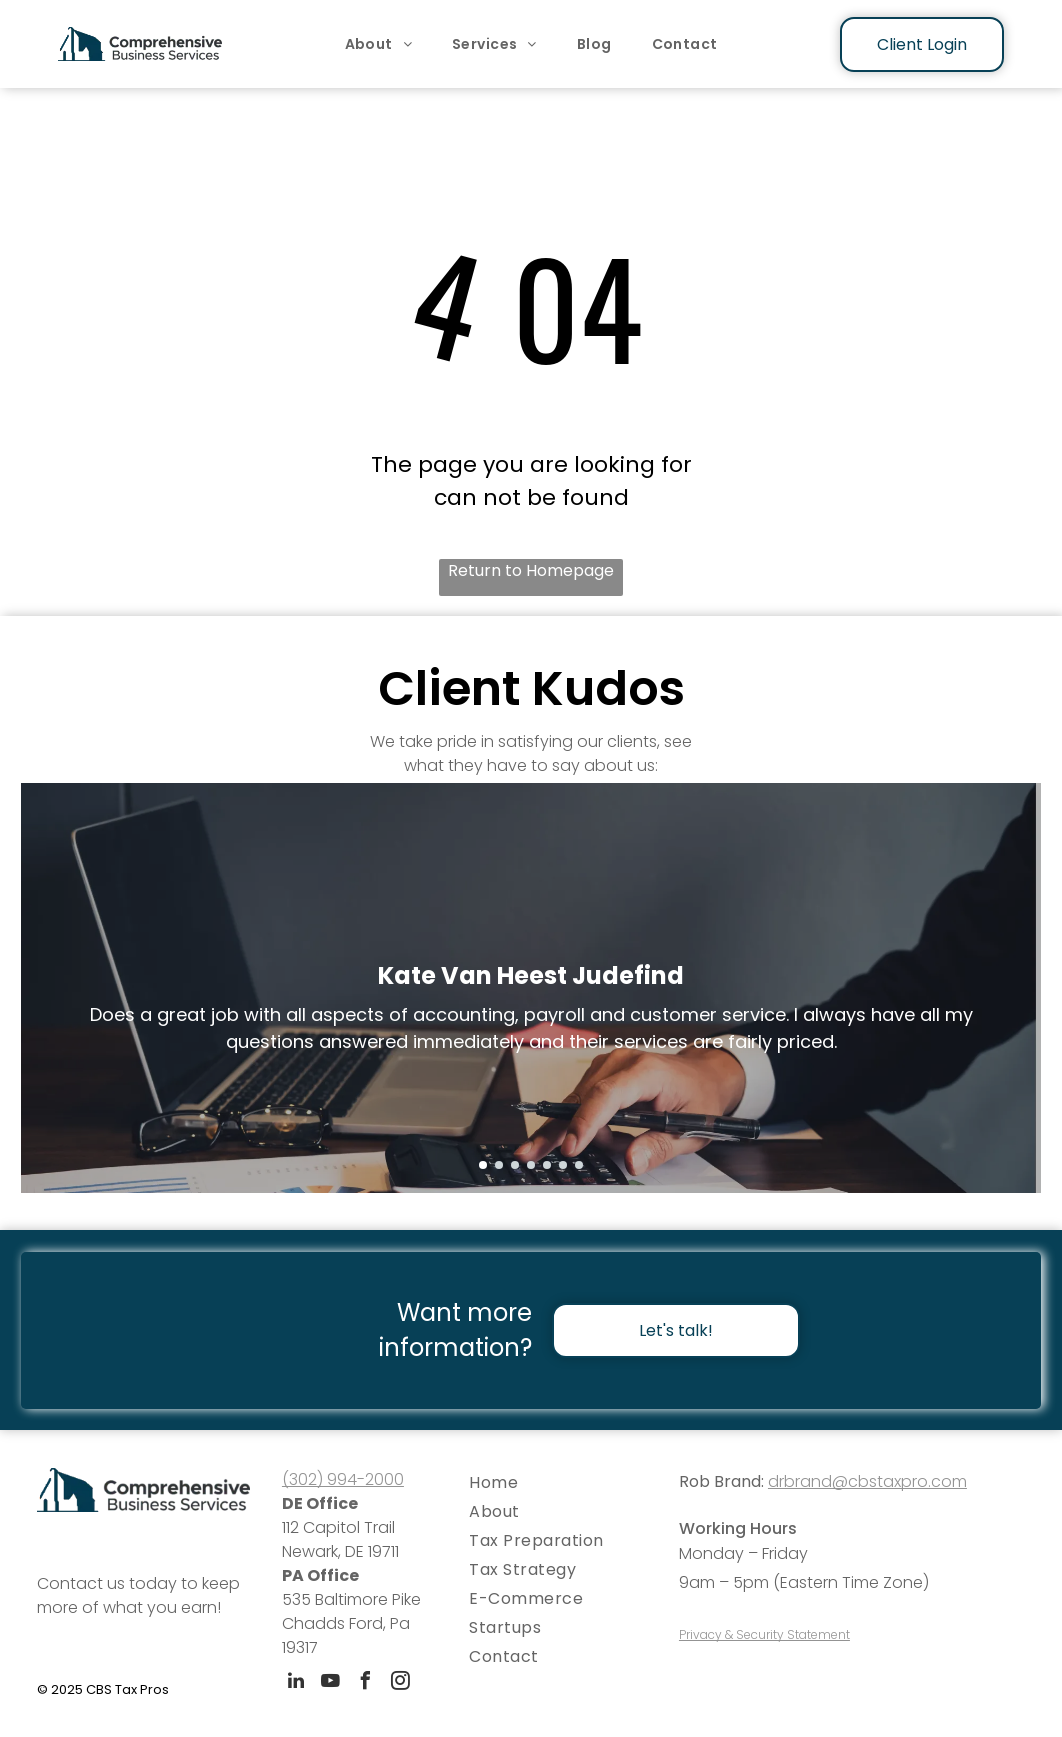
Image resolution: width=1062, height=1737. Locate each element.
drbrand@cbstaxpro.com (867, 1481)
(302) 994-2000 (343, 1479)
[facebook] (366, 1683)
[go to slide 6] (563, 1165)
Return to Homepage (531, 570)
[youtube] (331, 1683)
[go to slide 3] (515, 1165)
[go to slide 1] (483, 1165)
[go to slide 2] (499, 1165)
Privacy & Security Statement (764, 1634)
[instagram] (401, 1683)
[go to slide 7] (579, 1165)
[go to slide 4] (531, 1165)
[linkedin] (296, 1683)
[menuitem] (379, 44)
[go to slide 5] (547, 1165)
